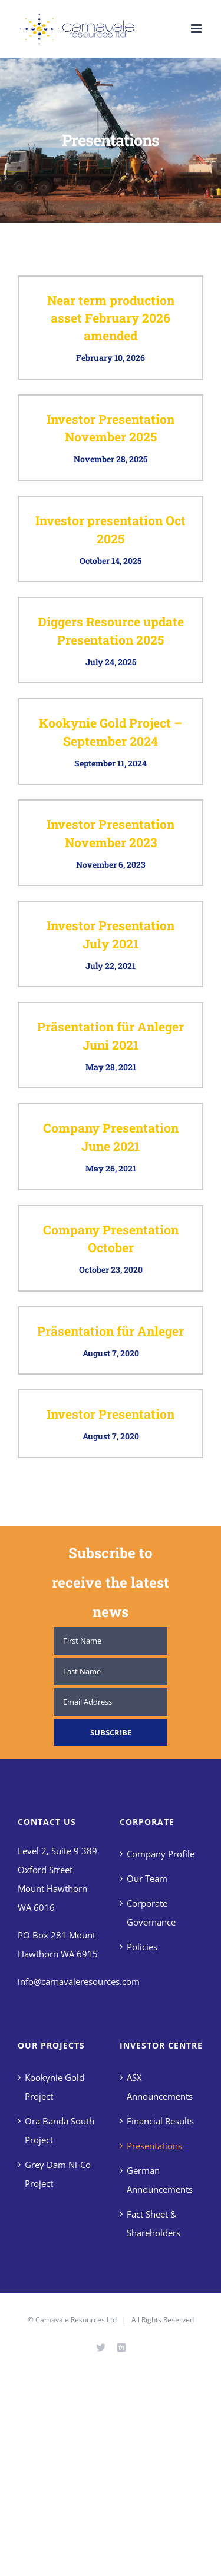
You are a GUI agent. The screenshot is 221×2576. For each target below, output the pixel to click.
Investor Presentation (110, 1414)
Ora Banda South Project (59, 2130)
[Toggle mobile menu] (197, 28)
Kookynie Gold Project (54, 2087)
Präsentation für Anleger (110, 1331)
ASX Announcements (160, 2087)
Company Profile (160, 1854)
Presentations (154, 2146)
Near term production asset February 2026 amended (110, 318)
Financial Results (160, 2121)
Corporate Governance (151, 1912)
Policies (142, 1947)
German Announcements (160, 2180)
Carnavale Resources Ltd (76, 2320)
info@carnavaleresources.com (79, 1981)
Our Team (147, 1878)
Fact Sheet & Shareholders (153, 2223)
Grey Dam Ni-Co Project (58, 2174)
